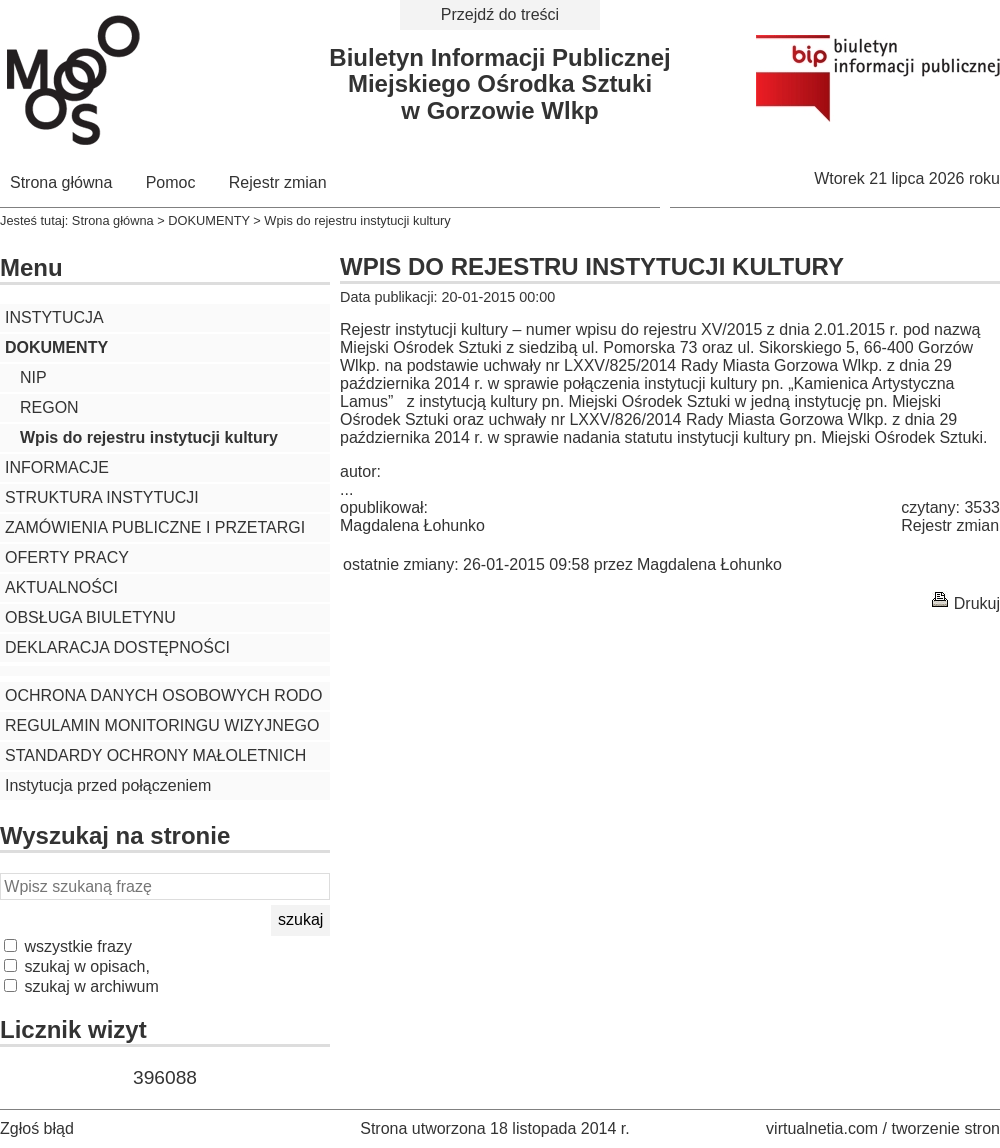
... (346, 489)
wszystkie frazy (68, 946)
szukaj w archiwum (81, 986)
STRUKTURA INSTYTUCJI (102, 497)
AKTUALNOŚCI (61, 587)
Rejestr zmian (278, 182)
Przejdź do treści (500, 14)
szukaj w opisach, (77, 966)
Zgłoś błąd (37, 1128)
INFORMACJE (57, 467)
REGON (49, 407)
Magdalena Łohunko (412, 525)
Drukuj (977, 603)
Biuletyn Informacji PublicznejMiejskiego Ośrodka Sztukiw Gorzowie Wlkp (499, 84)
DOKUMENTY (209, 220)
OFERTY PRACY (67, 557)
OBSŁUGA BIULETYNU (90, 617)
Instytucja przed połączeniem (108, 785)
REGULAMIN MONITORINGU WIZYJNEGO (162, 725)
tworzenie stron (946, 1128)
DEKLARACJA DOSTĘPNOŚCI (117, 647)
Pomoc (171, 182)
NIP (33, 377)
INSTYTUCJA (54, 317)
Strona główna (61, 182)
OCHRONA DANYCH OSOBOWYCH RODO (163, 695)
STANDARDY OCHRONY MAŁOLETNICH (155, 755)
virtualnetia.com (822, 1128)
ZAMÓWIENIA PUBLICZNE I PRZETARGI (155, 527)
